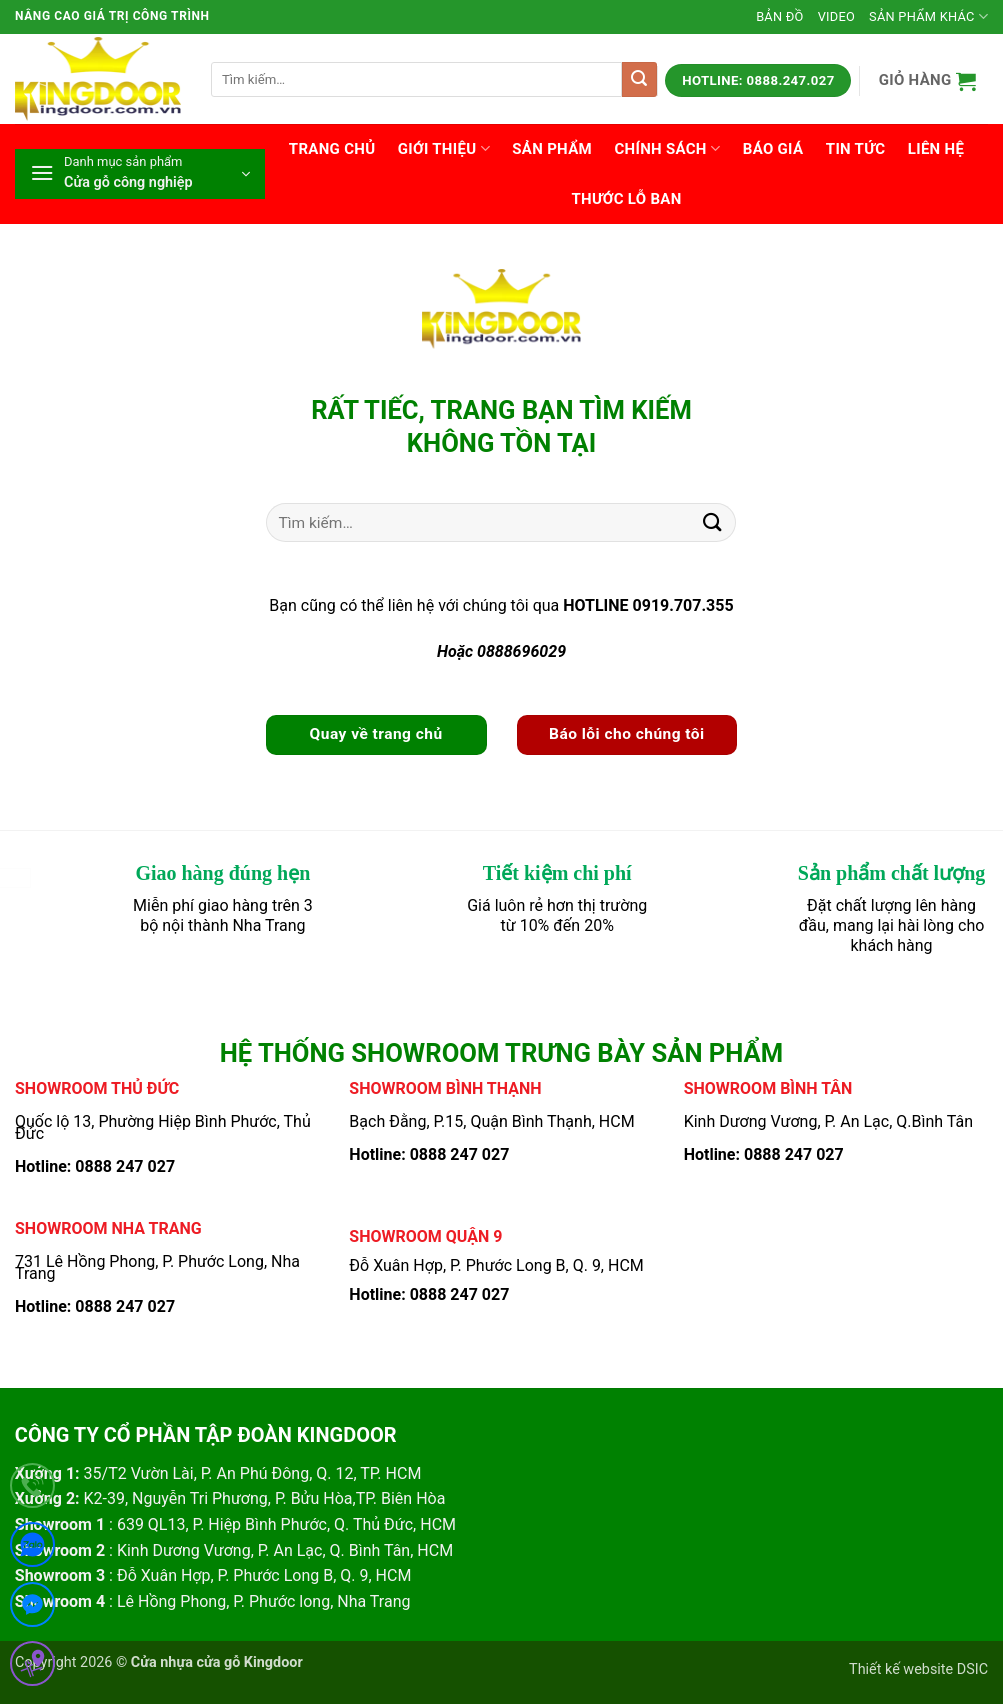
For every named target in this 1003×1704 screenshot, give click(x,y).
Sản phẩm (552, 149)
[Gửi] (639, 79)
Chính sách (667, 148)
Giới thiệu (444, 148)
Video (836, 16)
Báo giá (773, 149)
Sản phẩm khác (928, 16)
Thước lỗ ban (626, 199)
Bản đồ (780, 16)
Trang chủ (332, 149)
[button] (927, 80)
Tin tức (856, 149)
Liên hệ (936, 149)
